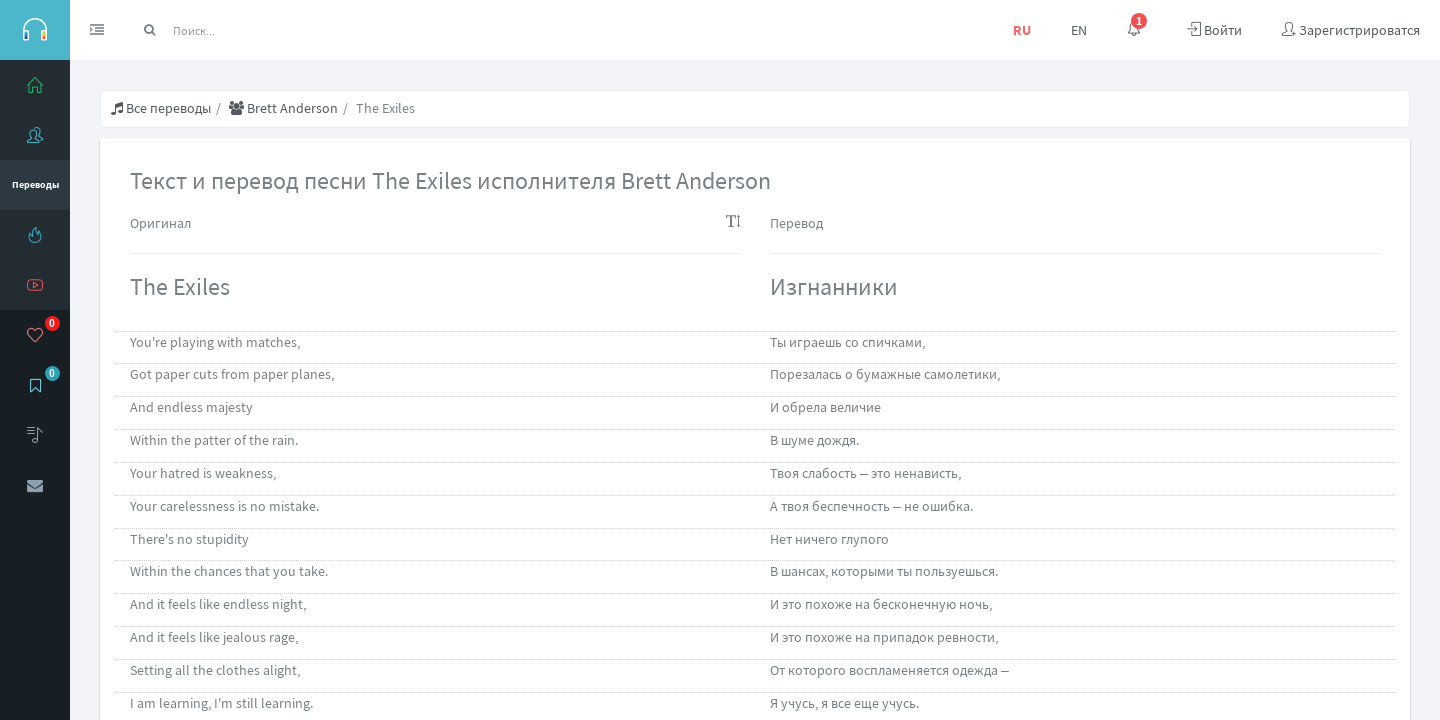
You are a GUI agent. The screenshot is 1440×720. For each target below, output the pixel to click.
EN (1079, 30)
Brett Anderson (283, 108)
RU (1022, 30)
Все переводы (161, 108)
